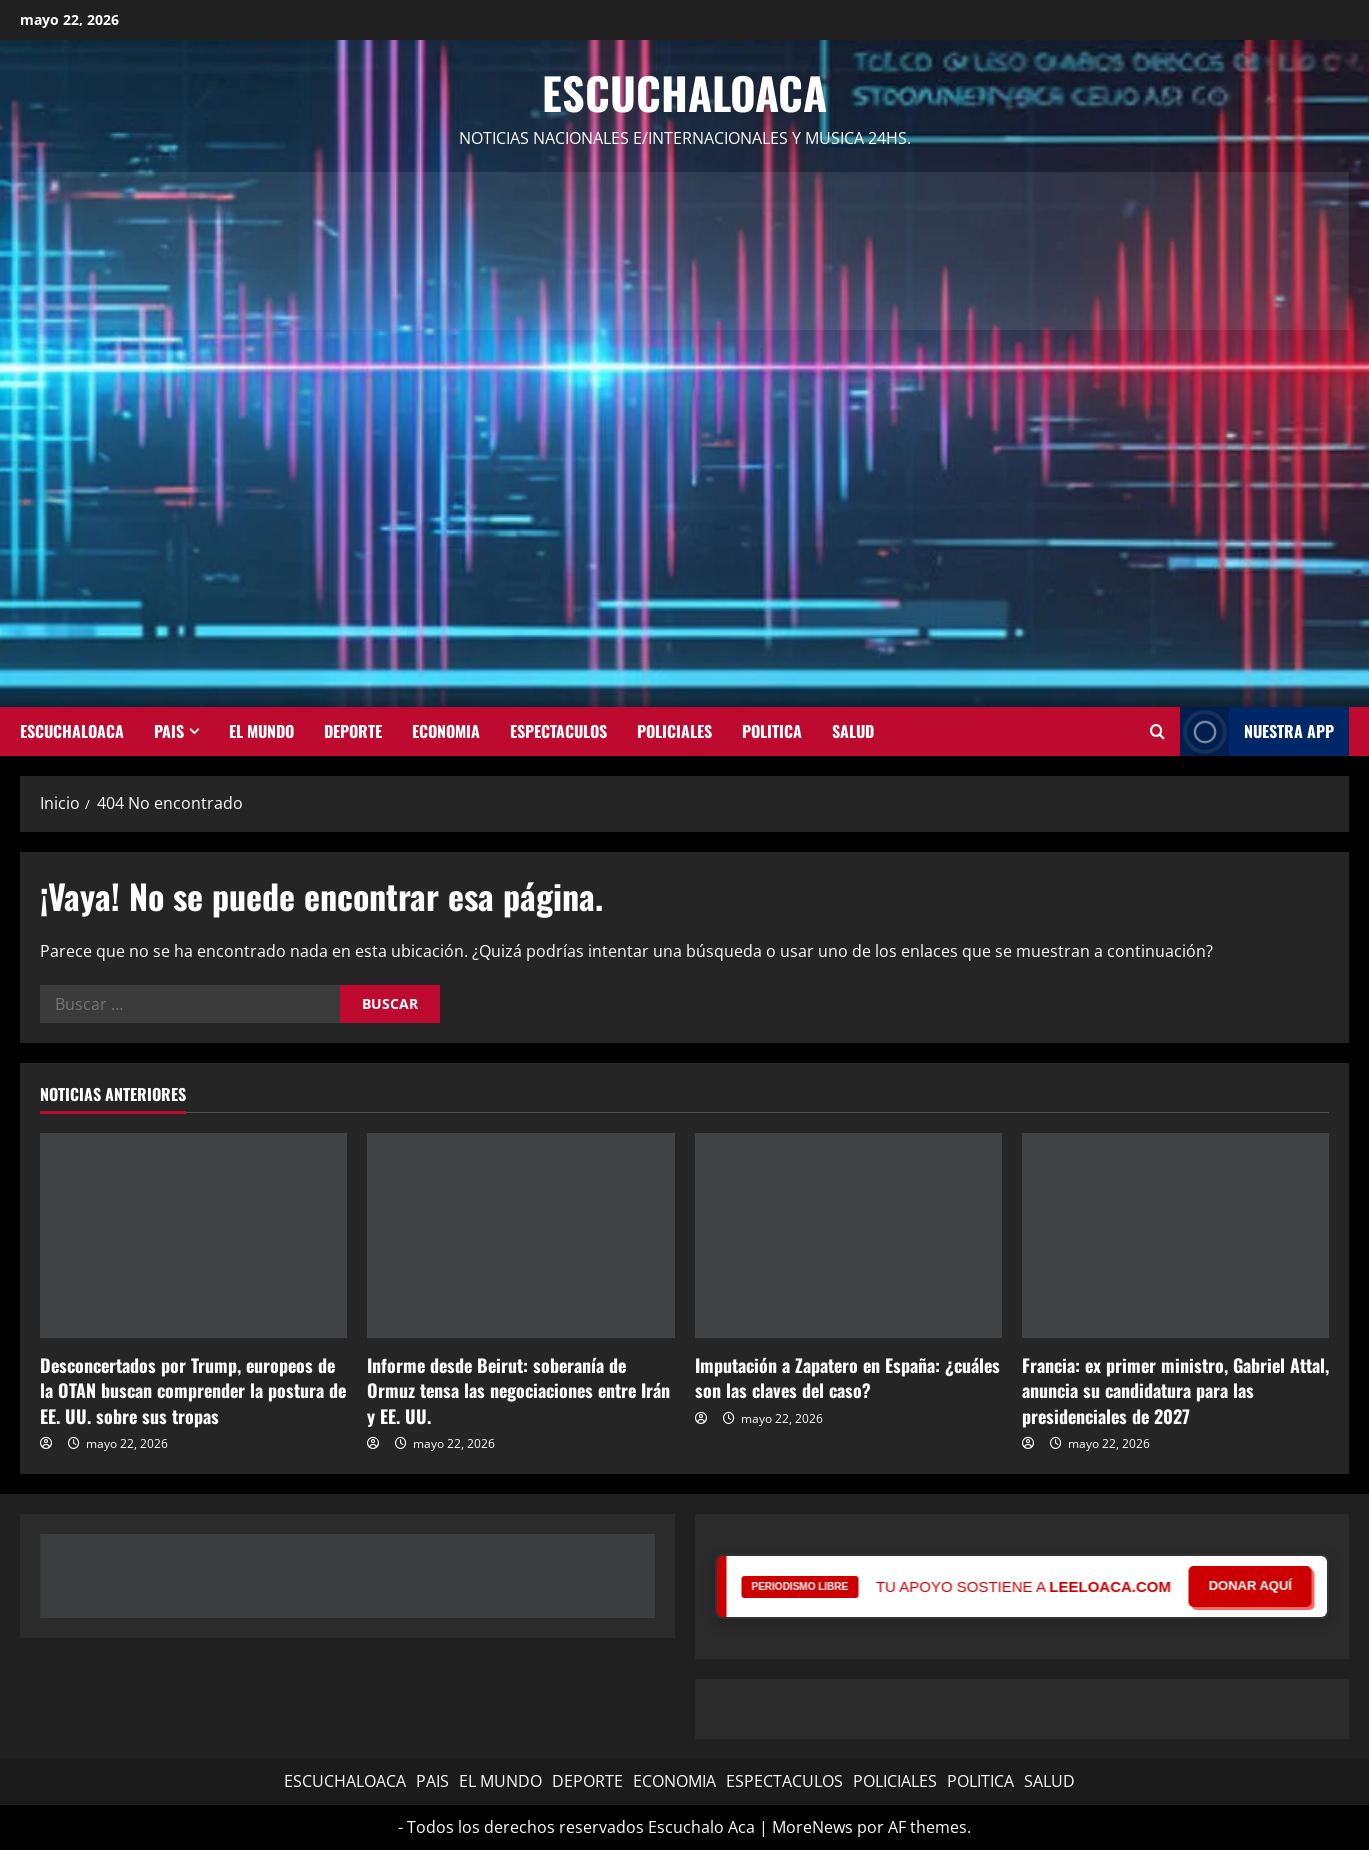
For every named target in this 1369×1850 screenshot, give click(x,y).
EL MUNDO (261, 731)
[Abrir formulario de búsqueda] (1157, 732)
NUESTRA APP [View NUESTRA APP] (1257, 731)
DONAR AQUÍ (1250, 1585)
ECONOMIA (446, 731)
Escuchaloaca (684, 92)
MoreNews (812, 1827)
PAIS (169, 731)
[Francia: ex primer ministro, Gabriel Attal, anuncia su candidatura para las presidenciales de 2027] (1175, 1235)
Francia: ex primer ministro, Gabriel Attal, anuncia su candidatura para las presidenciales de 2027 (1175, 1390)
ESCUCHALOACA (72, 731)
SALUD (853, 731)
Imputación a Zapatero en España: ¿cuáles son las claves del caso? (847, 1377)
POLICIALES (674, 731)
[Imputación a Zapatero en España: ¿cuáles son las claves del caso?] (848, 1235)
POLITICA (772, 731)
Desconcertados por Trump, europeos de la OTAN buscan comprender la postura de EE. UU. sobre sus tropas (193, 1390)
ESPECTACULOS (558, 731)
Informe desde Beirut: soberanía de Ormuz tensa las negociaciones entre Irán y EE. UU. (518, 1390)
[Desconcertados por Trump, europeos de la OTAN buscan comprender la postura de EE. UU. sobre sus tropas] (193, 1235)
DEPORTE (353, 731)
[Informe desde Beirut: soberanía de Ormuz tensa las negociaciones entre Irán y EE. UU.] (520, 1235)
